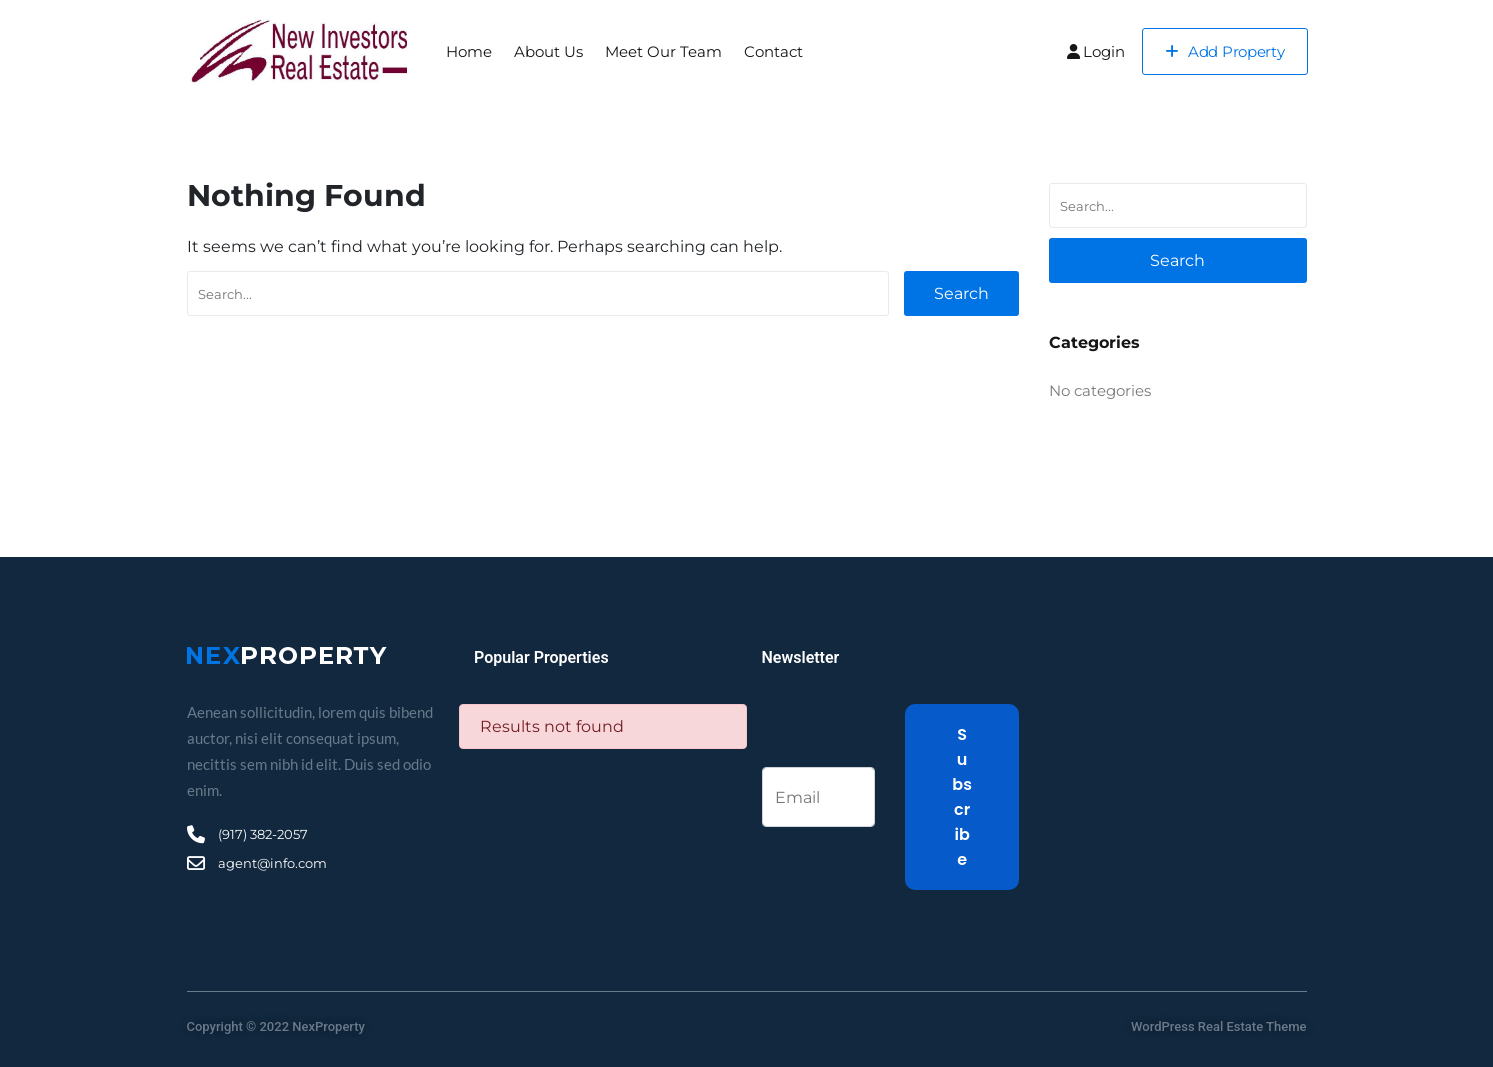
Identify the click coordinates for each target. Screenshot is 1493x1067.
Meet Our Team (663, 51)
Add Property (1224, 51)
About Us (548, 51)
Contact (773, 51)
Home (469, 51)
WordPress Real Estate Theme (1218, 1026)
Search (961, 293)
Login (1096, 51)
